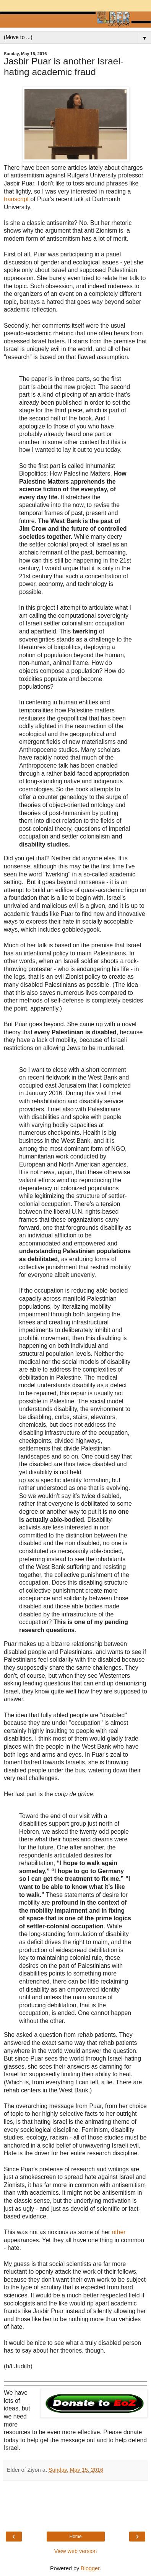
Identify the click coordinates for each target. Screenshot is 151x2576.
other (118, 2232)
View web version (75, 2551)
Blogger (90, 2568)
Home (75, 2536)
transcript (17, 199)
